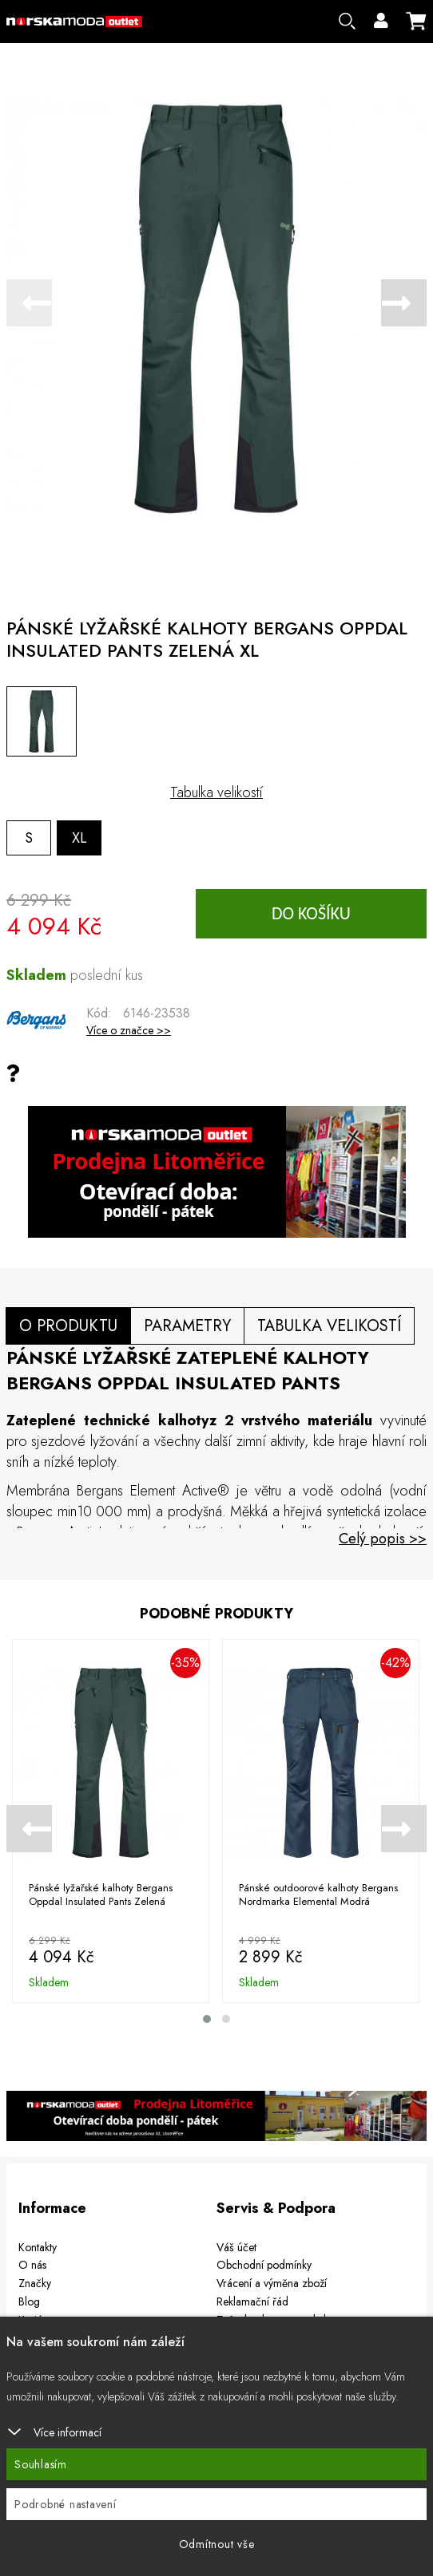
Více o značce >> (128, 1030)
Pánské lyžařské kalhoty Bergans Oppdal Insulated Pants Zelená (101, 1895)
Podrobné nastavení (65, 2504)
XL (79, 838)
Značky (34, 2283)
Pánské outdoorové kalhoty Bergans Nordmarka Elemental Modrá (318, 1895)
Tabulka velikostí (216, 792)
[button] (206, 2019)
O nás (32, 2265)
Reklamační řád (252, 2301)
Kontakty (37, 2246)
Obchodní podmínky (264, 2265)
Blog (29, 2301)
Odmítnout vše (217, 2544)
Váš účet (236, 2246)
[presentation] (29, 303)
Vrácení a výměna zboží (271, 2283)
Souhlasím (40, 2464)
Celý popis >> (383, 1537)
